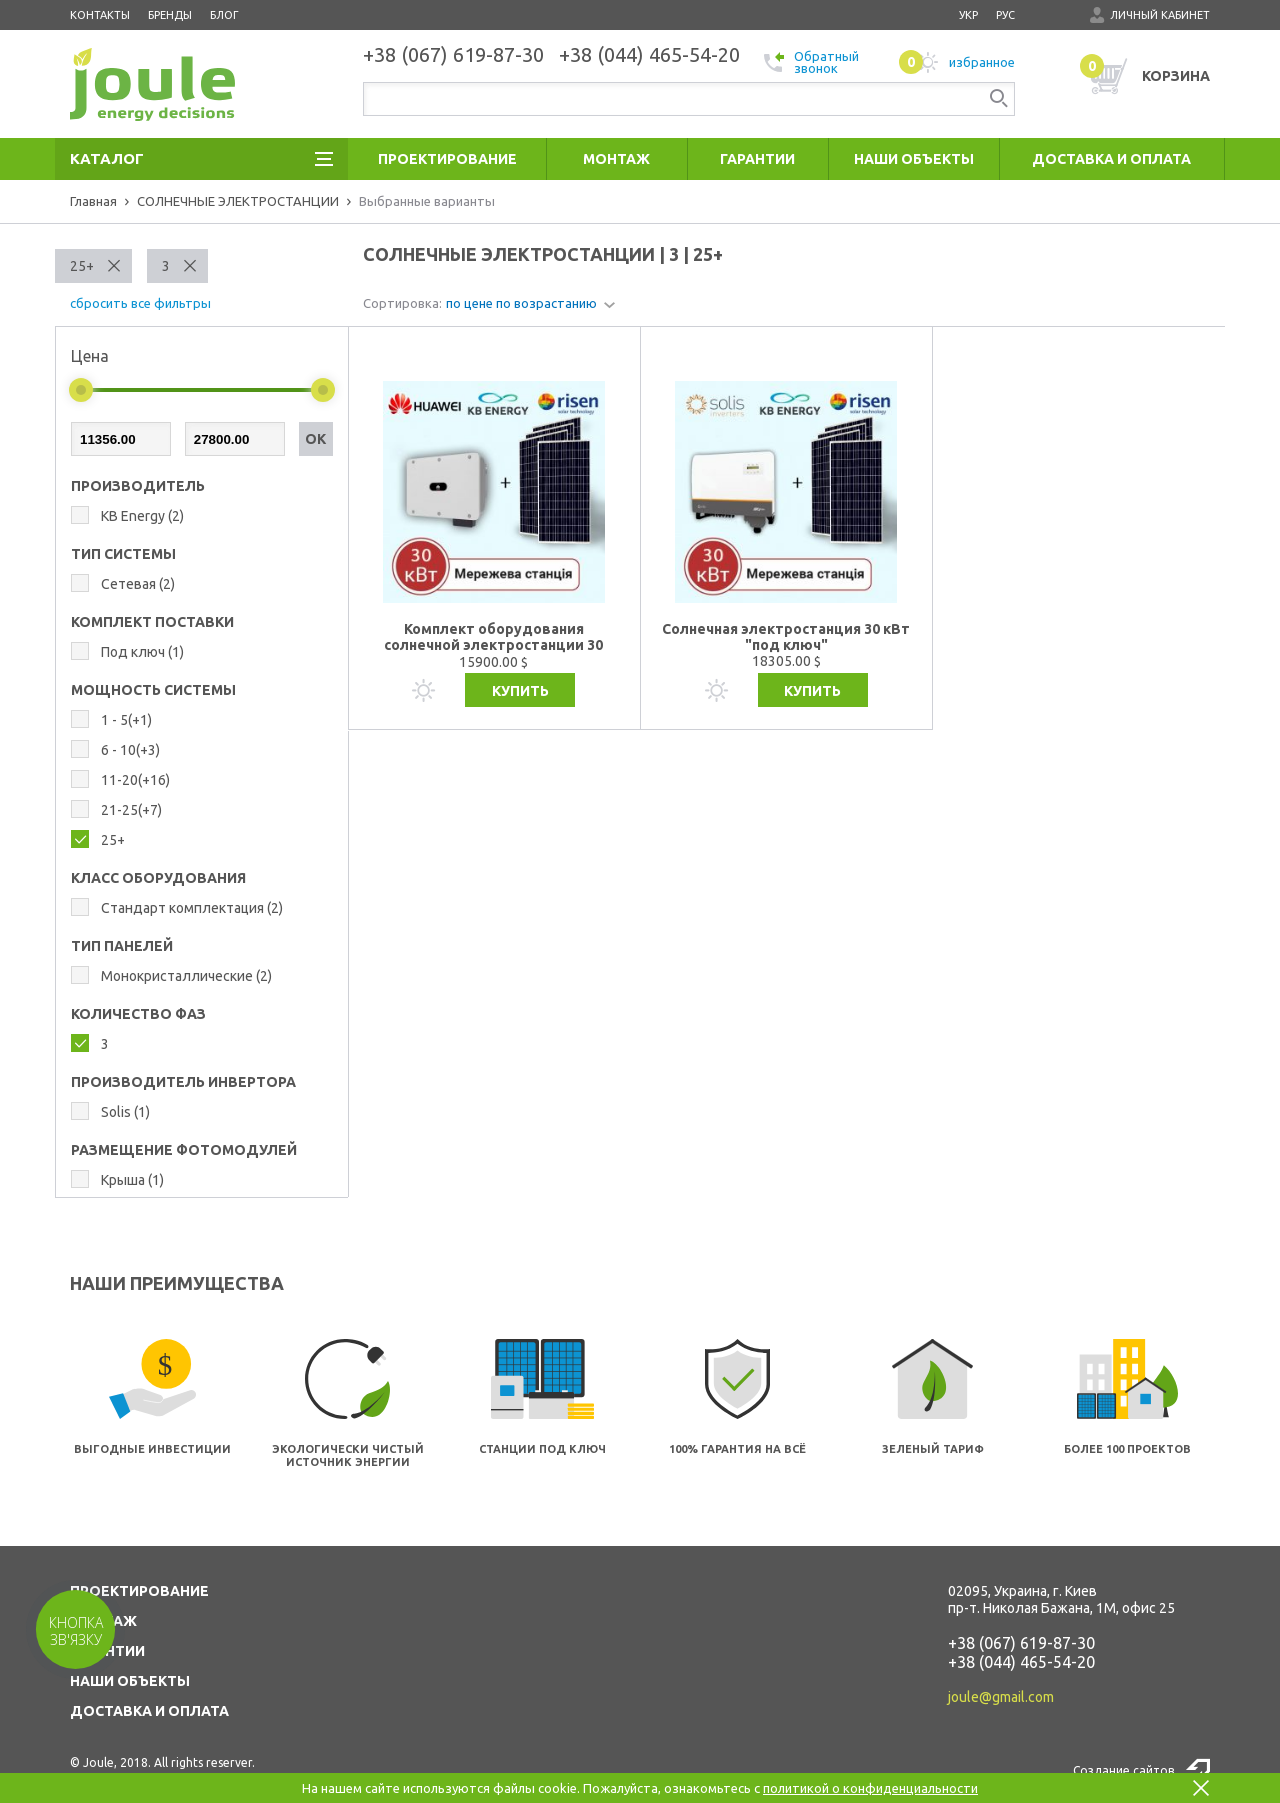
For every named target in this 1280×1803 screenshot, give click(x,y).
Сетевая (138, 584)
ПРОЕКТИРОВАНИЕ (139, 1591)
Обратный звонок (811, 62)
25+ (82, 266)
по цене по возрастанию (521, 303)
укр (968, 15)
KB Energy (142, 516)
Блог (224, 15)
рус (1005, 15)
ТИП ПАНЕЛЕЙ (122, 946)
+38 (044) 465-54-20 (1021, 1662)
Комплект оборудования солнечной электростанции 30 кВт (493, 637)
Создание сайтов (1123, 1770)
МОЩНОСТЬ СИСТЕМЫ (153, 690)
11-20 (135, 780)
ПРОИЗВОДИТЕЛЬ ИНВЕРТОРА (183, 1082)
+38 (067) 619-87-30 (1021, 1643)
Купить (520, 691)
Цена (90, 356)
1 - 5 (126, 720)
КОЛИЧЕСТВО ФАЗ (138, 1014)
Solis (125, 1112)
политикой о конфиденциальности (870, 1788)
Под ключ (142, 652)
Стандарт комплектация (192, 908)
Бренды (170, 15)
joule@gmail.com (1001, 1697)
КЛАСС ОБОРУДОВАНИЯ (158, 878)
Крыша (132, 1180)
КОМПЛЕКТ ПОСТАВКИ (152, 622)
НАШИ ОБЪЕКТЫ (130, 1681)
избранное (957, 62)
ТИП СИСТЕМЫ (123, 554)
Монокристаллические (186, 976)
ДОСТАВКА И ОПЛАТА (149, 1711)
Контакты (100, 15)
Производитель (138, 486)
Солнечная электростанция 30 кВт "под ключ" (786, 637)
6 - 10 (130, 750)
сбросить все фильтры (140, 303)
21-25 (131, 810)
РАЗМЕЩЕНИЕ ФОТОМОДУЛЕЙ (184, 1150)
